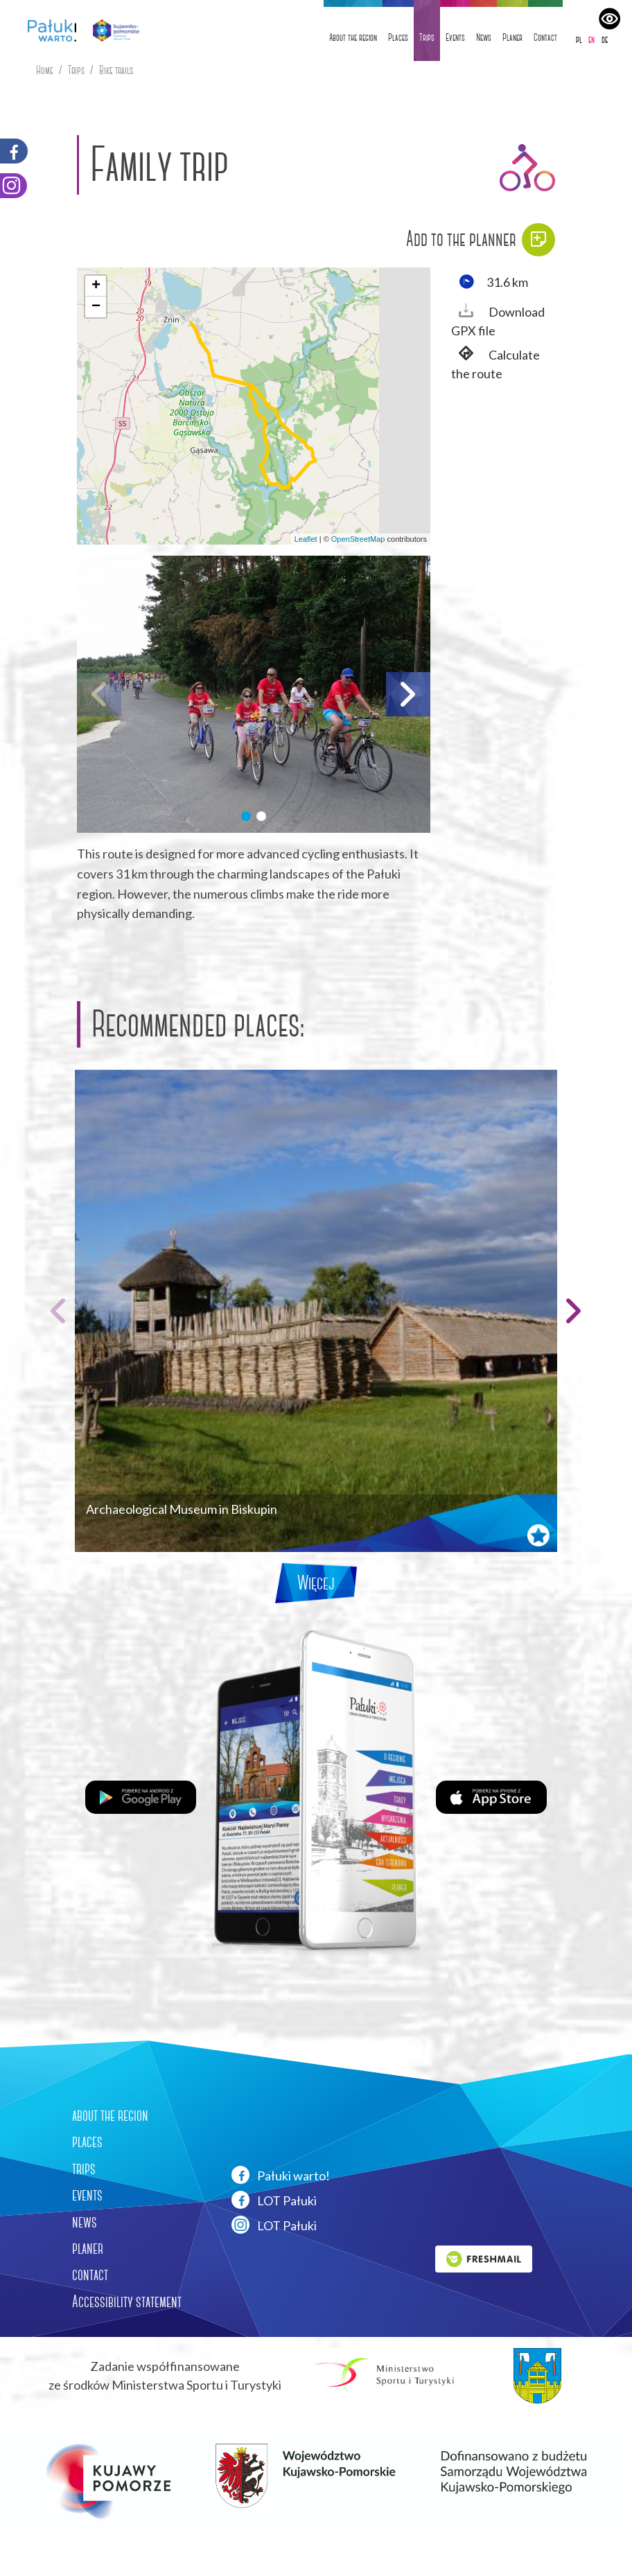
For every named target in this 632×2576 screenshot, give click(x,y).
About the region (353, 37)
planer (87, 2248)
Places (398, 37)
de (605, 39)
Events (455, 37)
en (591, 39)
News (483, 37)
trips (84, 2169)
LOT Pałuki (274, 2200)
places (87, 2142)
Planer (512, 37)
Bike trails (116, 70)
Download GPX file (498, 320)
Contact (545, 37)
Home (44, 70)
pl (579, 39)
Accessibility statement (127, 2302)
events (87, 2195)
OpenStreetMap (358, 539)
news (84, 2222)
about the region (110, 2115)
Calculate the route (495, 363)
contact (90, 2275)
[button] (95, 286)
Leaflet (306, 539)
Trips (426, 37)
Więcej (316, 1583)
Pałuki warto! (280, 2175)
